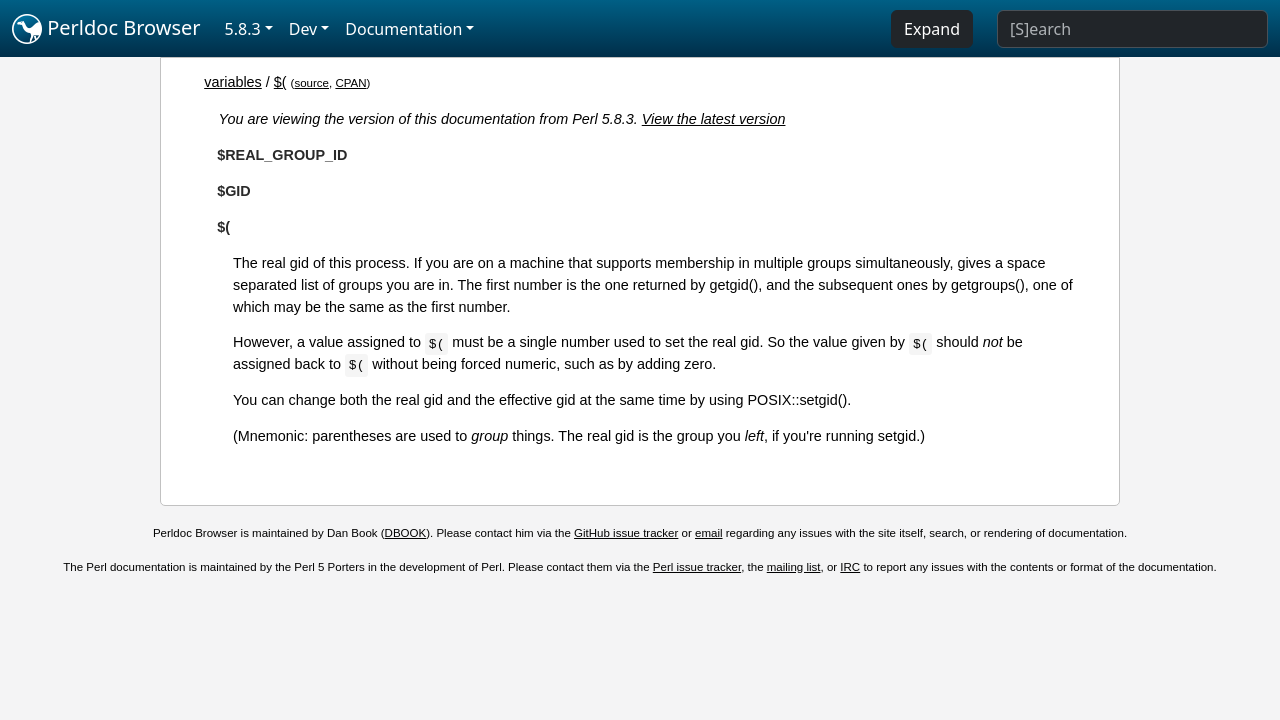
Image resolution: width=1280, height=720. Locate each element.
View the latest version (714, 119)
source (311, 83)
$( (280, 82)
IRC (850, 567)
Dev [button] (303, 29)
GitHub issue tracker (626, 533)
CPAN (350, 83)
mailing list (794, 567)
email (709, 533)
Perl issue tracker (697, 567)
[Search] (1132, 29)
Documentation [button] (403, 29)
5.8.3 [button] (243, 29)
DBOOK (406, 533)
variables (233, 82)
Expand (932, 29)
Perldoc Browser (106, 29)
